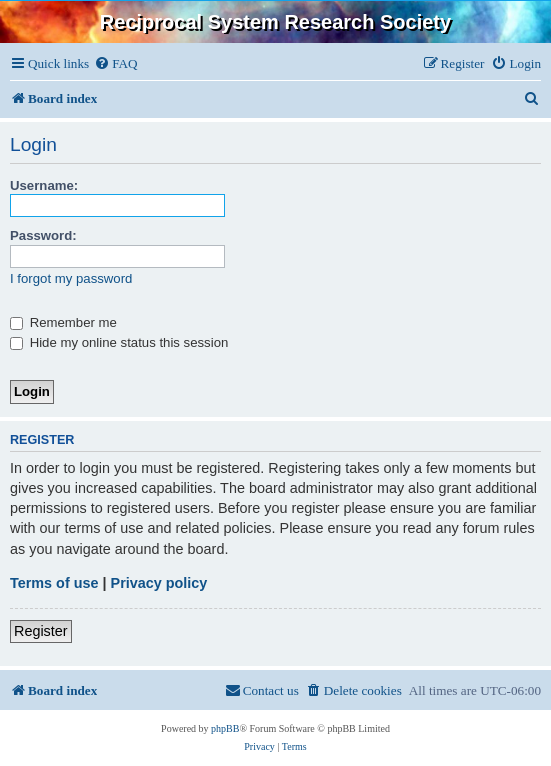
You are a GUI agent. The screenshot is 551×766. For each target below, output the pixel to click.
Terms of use (54, 583)
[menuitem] (115, 63)
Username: (44, 185)
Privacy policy (159, 583)
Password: (43, 235)
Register (41, 631)
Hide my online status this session (119, 342)
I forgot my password (71, 278)
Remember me (63, 322)
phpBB (225, 728)
